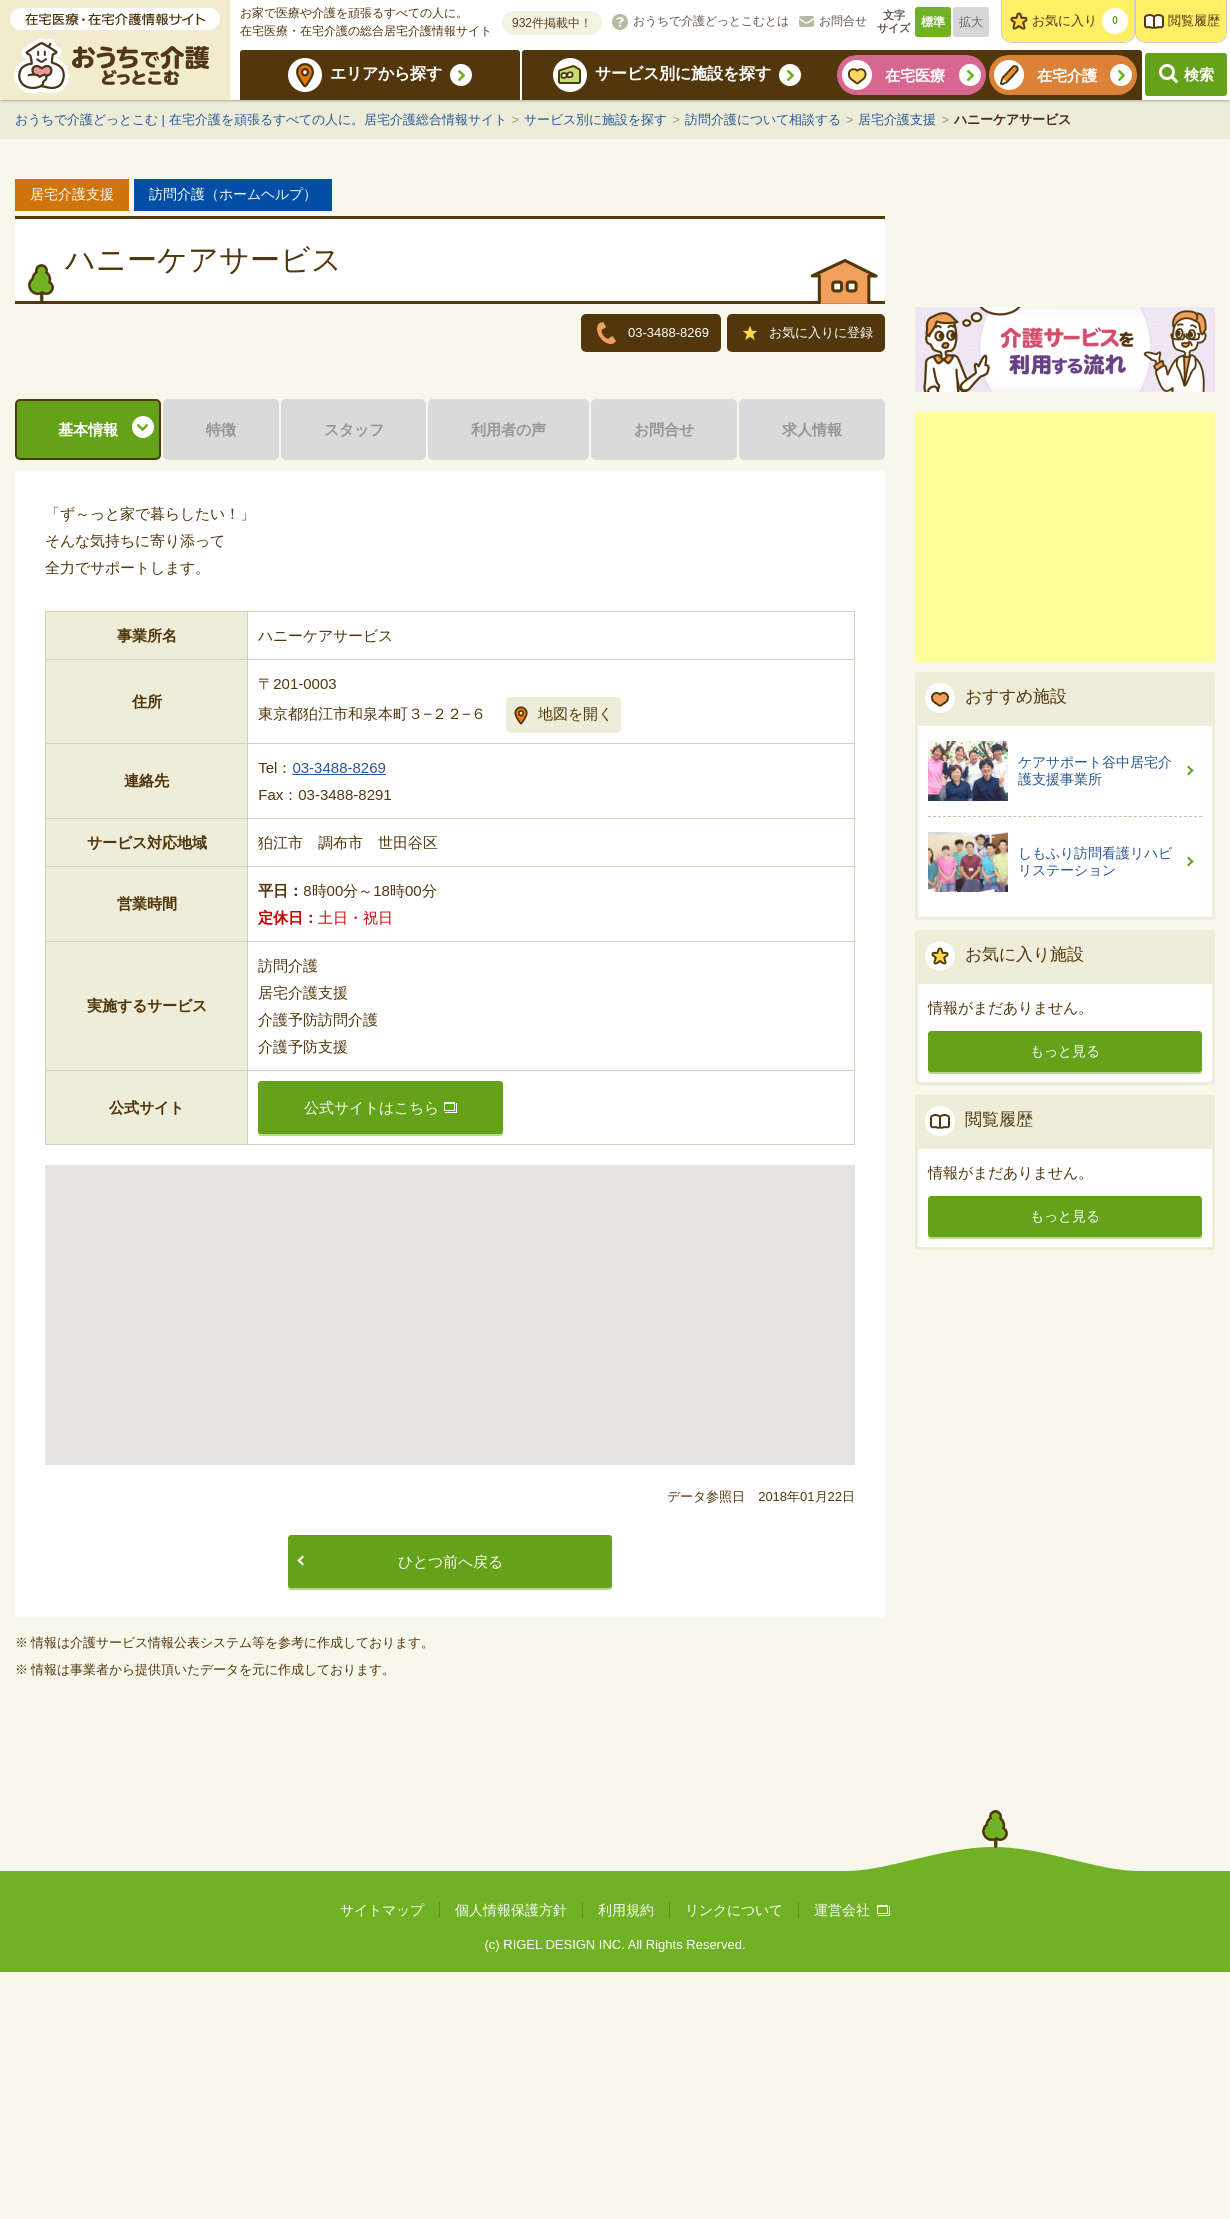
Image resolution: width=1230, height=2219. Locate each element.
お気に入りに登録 (808, 334)
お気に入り (1080, 21)
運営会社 (852, 2157)
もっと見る (1065, 1283)
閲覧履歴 (1194, 20)
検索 (1199, 74)
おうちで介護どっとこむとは (711, 21)
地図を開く (575, 960)
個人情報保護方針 (511, 2157)
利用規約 (626, 2157)
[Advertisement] (1065, 769)
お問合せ (843, 21)
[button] (450, 1543)
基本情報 (88, 676)
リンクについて (734, 2157)
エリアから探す (386, 73)
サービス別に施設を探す (683, 73)
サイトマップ (382, 2157)
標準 (933, 22)
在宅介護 (1067, 75)
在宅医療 (915, 75)
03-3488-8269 (338, 1014)
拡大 (971, 22)
